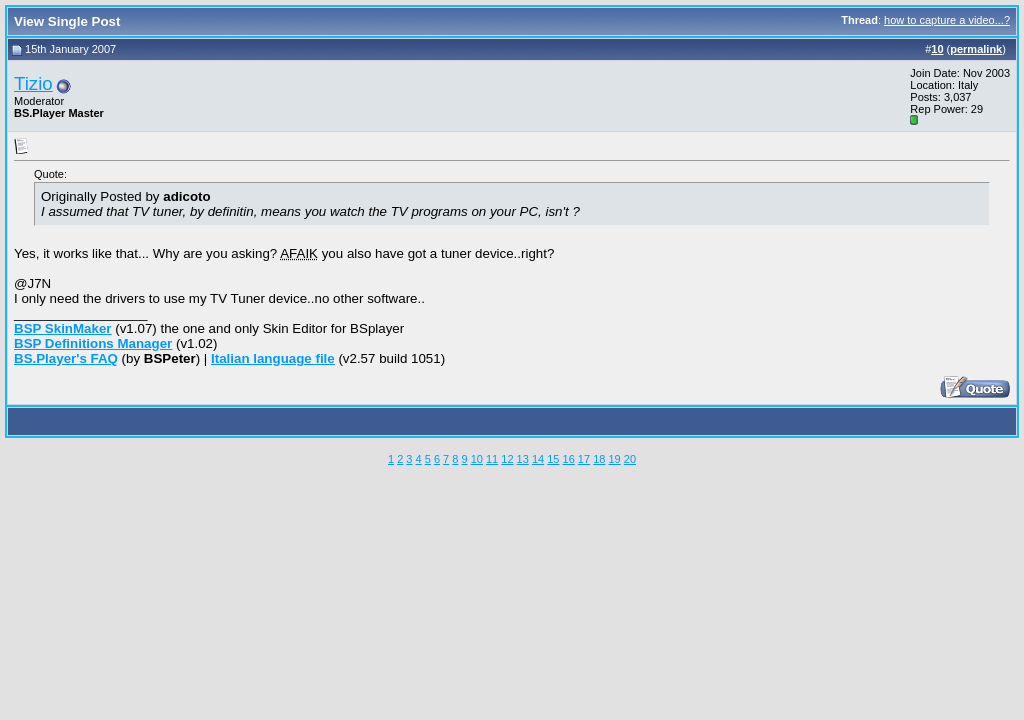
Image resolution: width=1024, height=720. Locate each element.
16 (569, 459)
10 (477, 459)
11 (492, 459)
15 (553, 459)
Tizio (33, 83)
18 (599, 459)
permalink (976, 49)
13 (523, 459)
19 (614, 459)
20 (630, 459)
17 (584, 459)
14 (538, 459)
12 (507, 459)
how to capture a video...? (947, 20)
